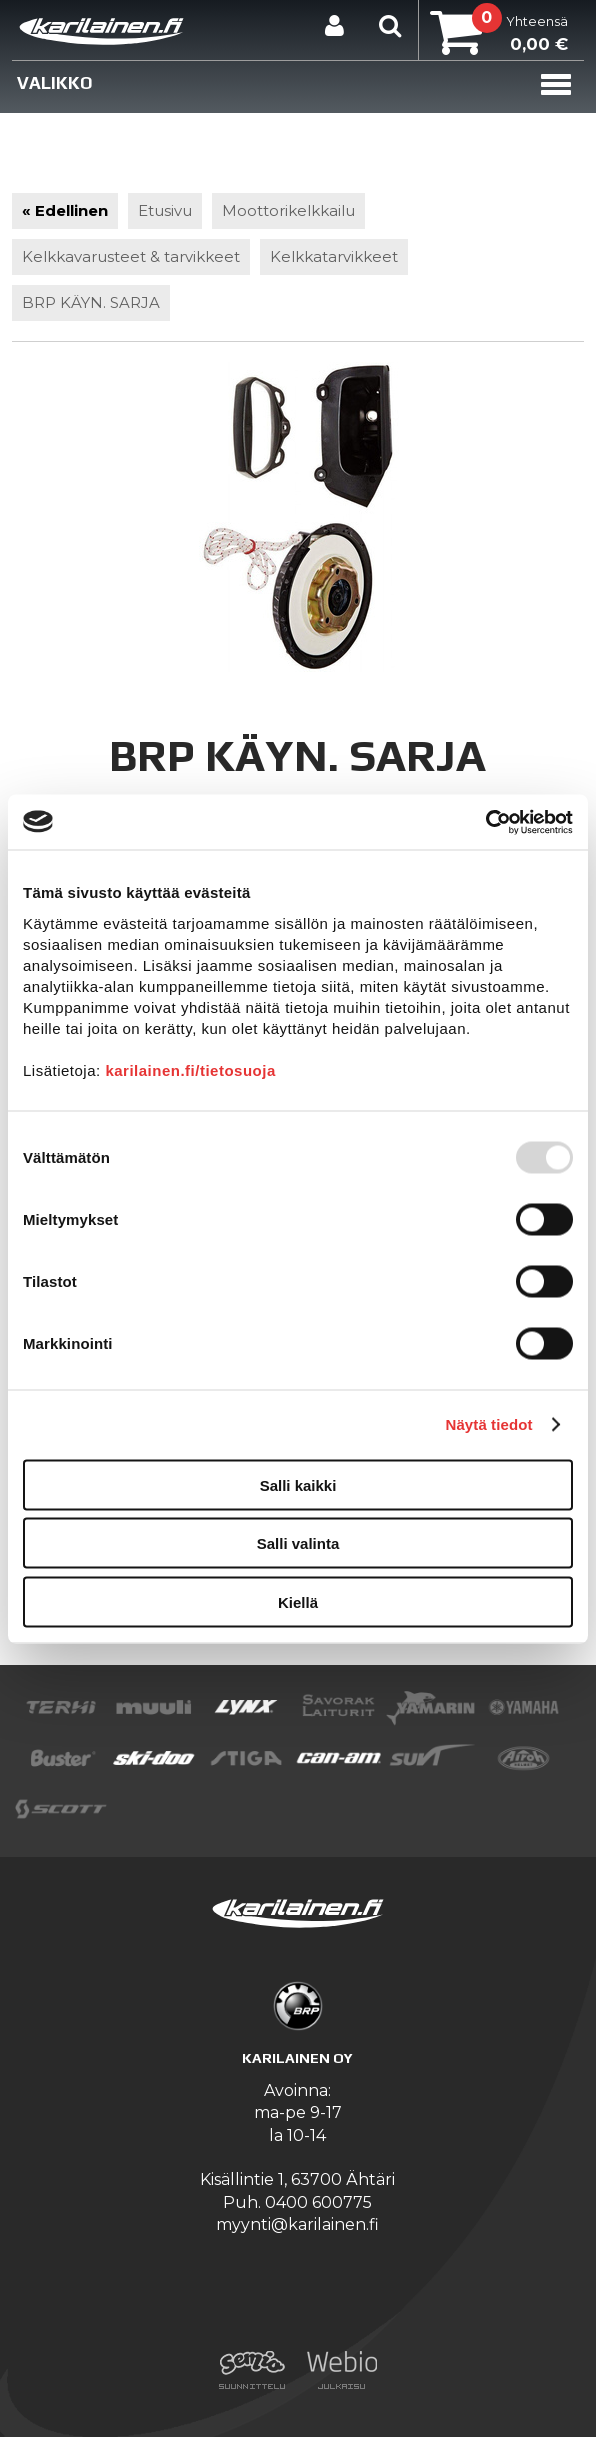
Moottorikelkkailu (288, 210)
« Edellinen (65, 210)
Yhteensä (499, 35)
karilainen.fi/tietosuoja (190, 1069)
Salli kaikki (298, 1484)
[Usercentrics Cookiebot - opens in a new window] (485, 822)
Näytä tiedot (489, 1424)
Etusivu (165, 210)
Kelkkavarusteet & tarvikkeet (131, 256)
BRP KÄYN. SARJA (91, 302)
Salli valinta (298, 1543)
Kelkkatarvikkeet (334, 256)
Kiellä (298, 1601)
